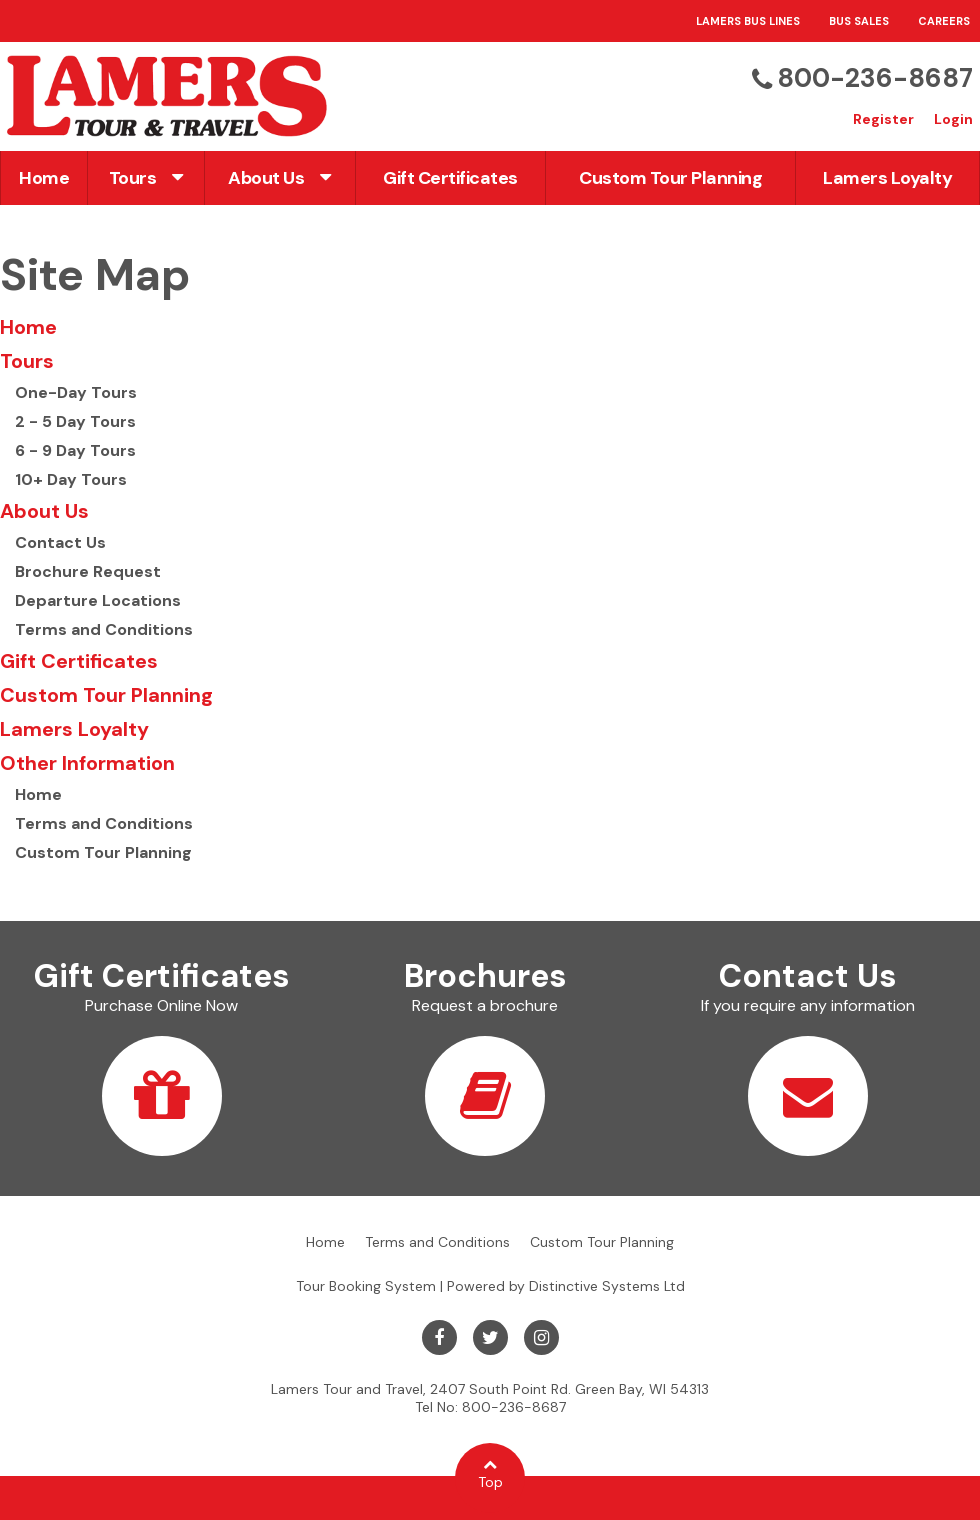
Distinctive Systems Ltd (607, 1286)
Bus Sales (859, 21)
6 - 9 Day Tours (75, 450)
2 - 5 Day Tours (75, 421)
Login (953, 119)
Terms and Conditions (104, 629)
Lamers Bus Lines (748, 21)
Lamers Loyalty (887, 178)
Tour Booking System (366, 1286)
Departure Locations (98, 600)
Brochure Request (88, 571)
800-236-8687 (875, 78)
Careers (944, 21)
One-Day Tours (76, 392)
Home (44, 178)
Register (883, 119)
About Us (279, 178)
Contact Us (60, 542)
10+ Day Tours (71, 479)
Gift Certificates (450, 178)
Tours (146, 178)
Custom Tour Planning (670, 178)
